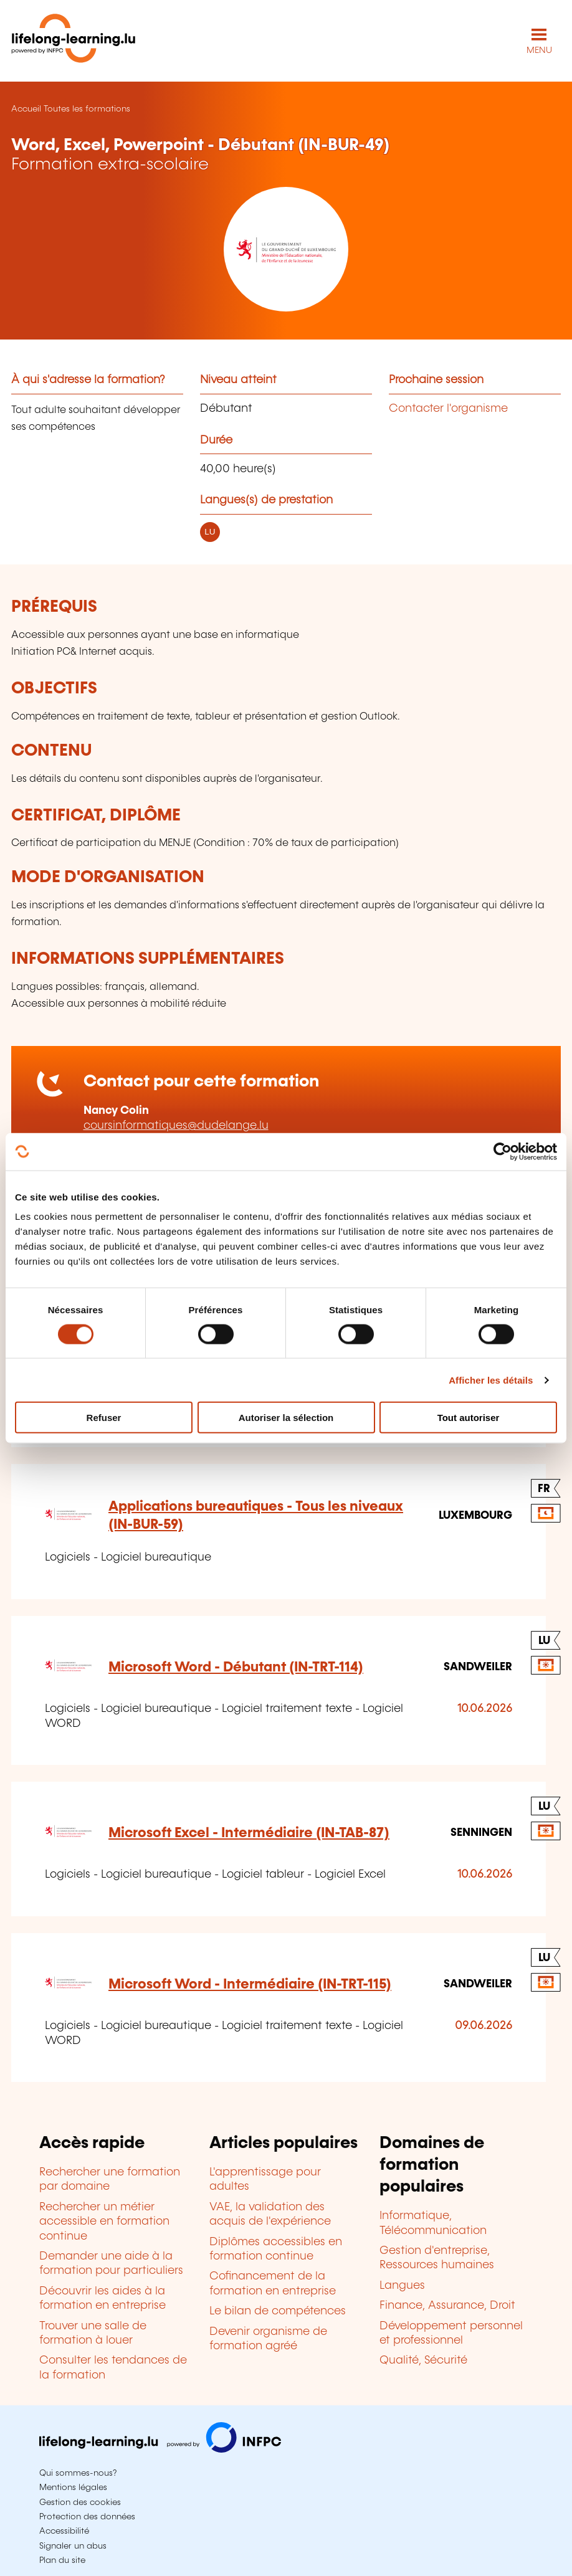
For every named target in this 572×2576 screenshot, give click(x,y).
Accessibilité (64, 2531)
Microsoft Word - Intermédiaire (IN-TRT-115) (249, 1984)
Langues (402, 2285)
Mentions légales (73, 2487)
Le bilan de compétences (277, 2311)
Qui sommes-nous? (78, 2473)
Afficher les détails (491, 1379)
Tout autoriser (468, 1417)
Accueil (26, 109)
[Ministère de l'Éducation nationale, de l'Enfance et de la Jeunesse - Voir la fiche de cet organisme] (286, 249)
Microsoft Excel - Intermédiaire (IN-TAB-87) (248, 1833)
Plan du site (62, 2560)
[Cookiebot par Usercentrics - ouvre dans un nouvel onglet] (502, 1151)
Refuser (104, 1417)
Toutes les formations (87, 109)
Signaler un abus (73, 2546)
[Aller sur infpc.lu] (160, 2449)
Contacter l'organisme (448, 408)
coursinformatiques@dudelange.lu (176, 1125)
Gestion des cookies (80, 2502)
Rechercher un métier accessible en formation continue (104, 2222)
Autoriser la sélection (286, 1417)
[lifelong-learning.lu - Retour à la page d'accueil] (73, 41)
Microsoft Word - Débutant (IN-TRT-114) (235, 1667)
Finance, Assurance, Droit (447, 2305)
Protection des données (87, 2516)
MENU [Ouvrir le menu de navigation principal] (539, 50)
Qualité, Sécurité (423, 2360)
